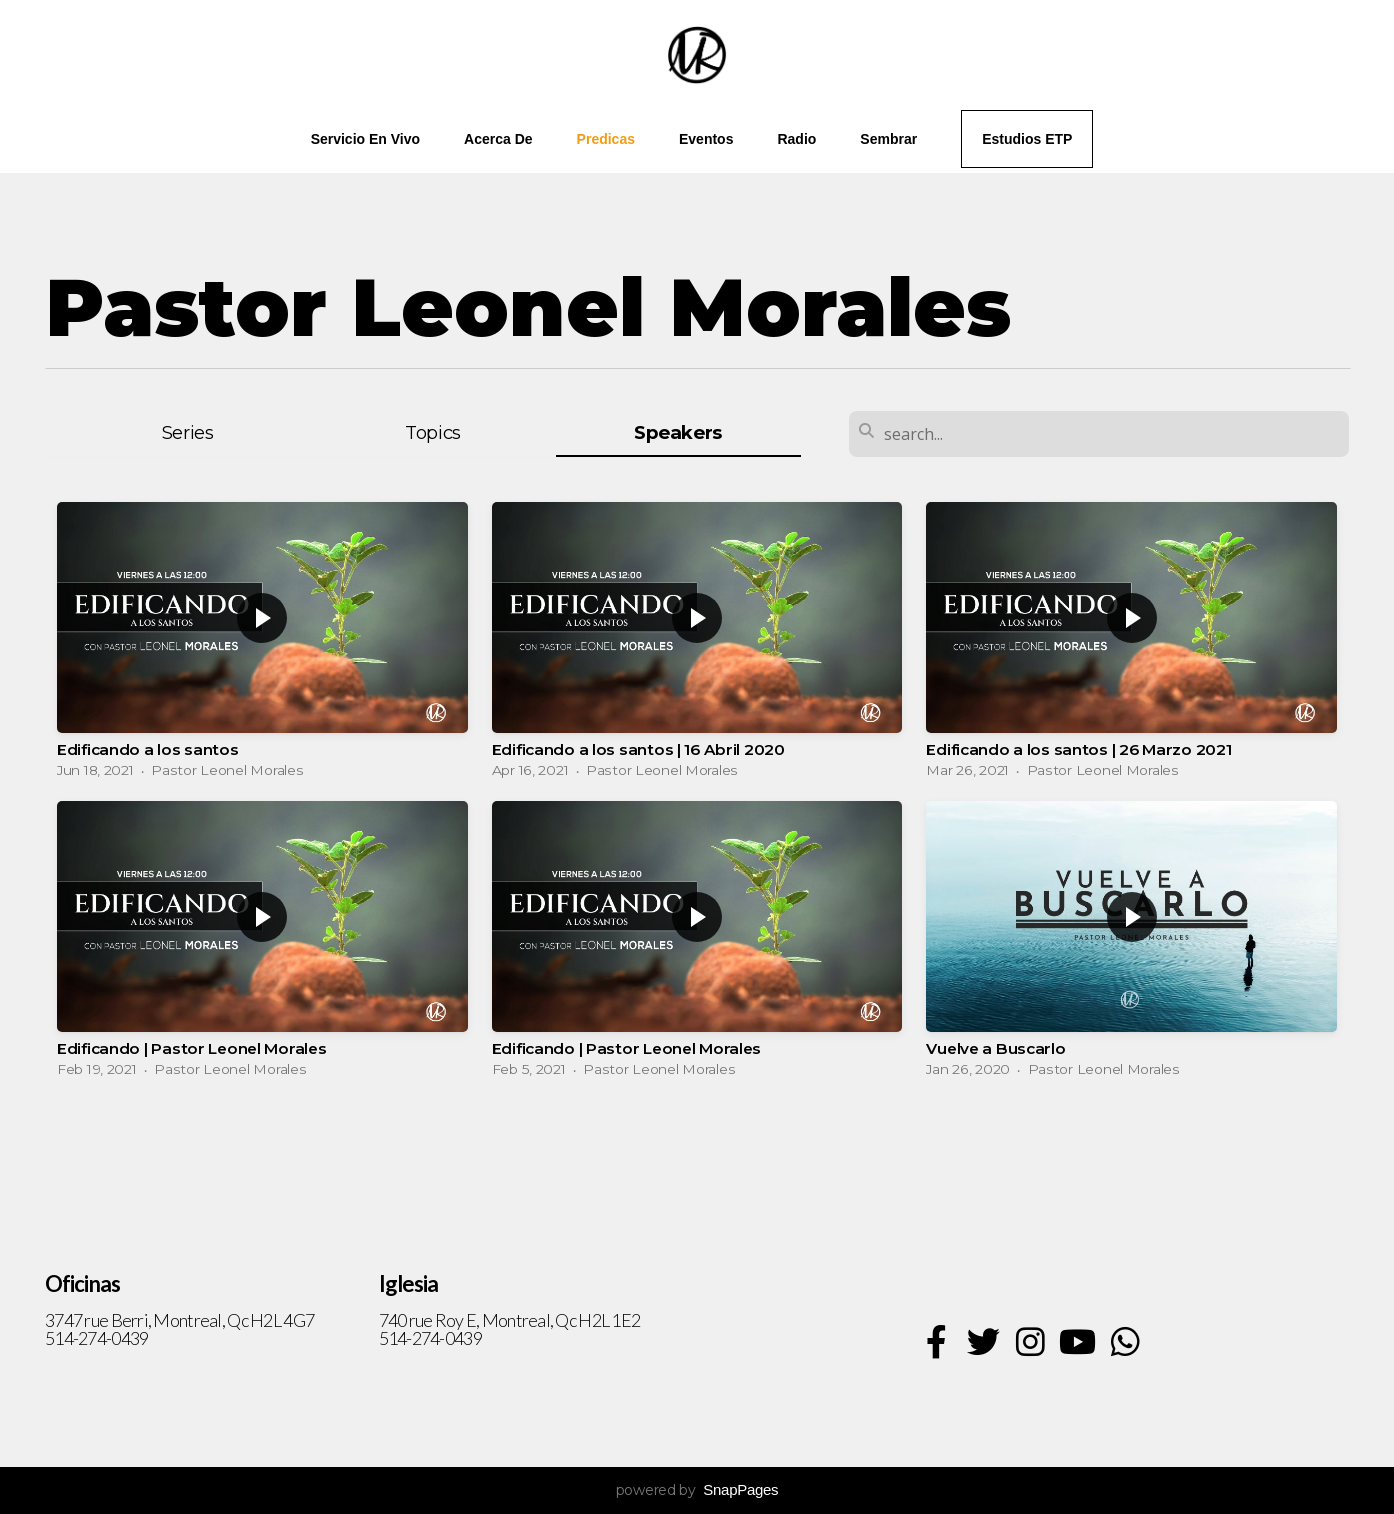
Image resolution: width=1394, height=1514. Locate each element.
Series (188, 432)
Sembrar (888, 139)
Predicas (606, 139)
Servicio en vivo (365, 139)
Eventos (706, 139)
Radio (796, 139)
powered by (697, 1490)
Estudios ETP (1027, 139)
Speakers (678, 432)
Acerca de (498, 139)
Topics (433, 432)
